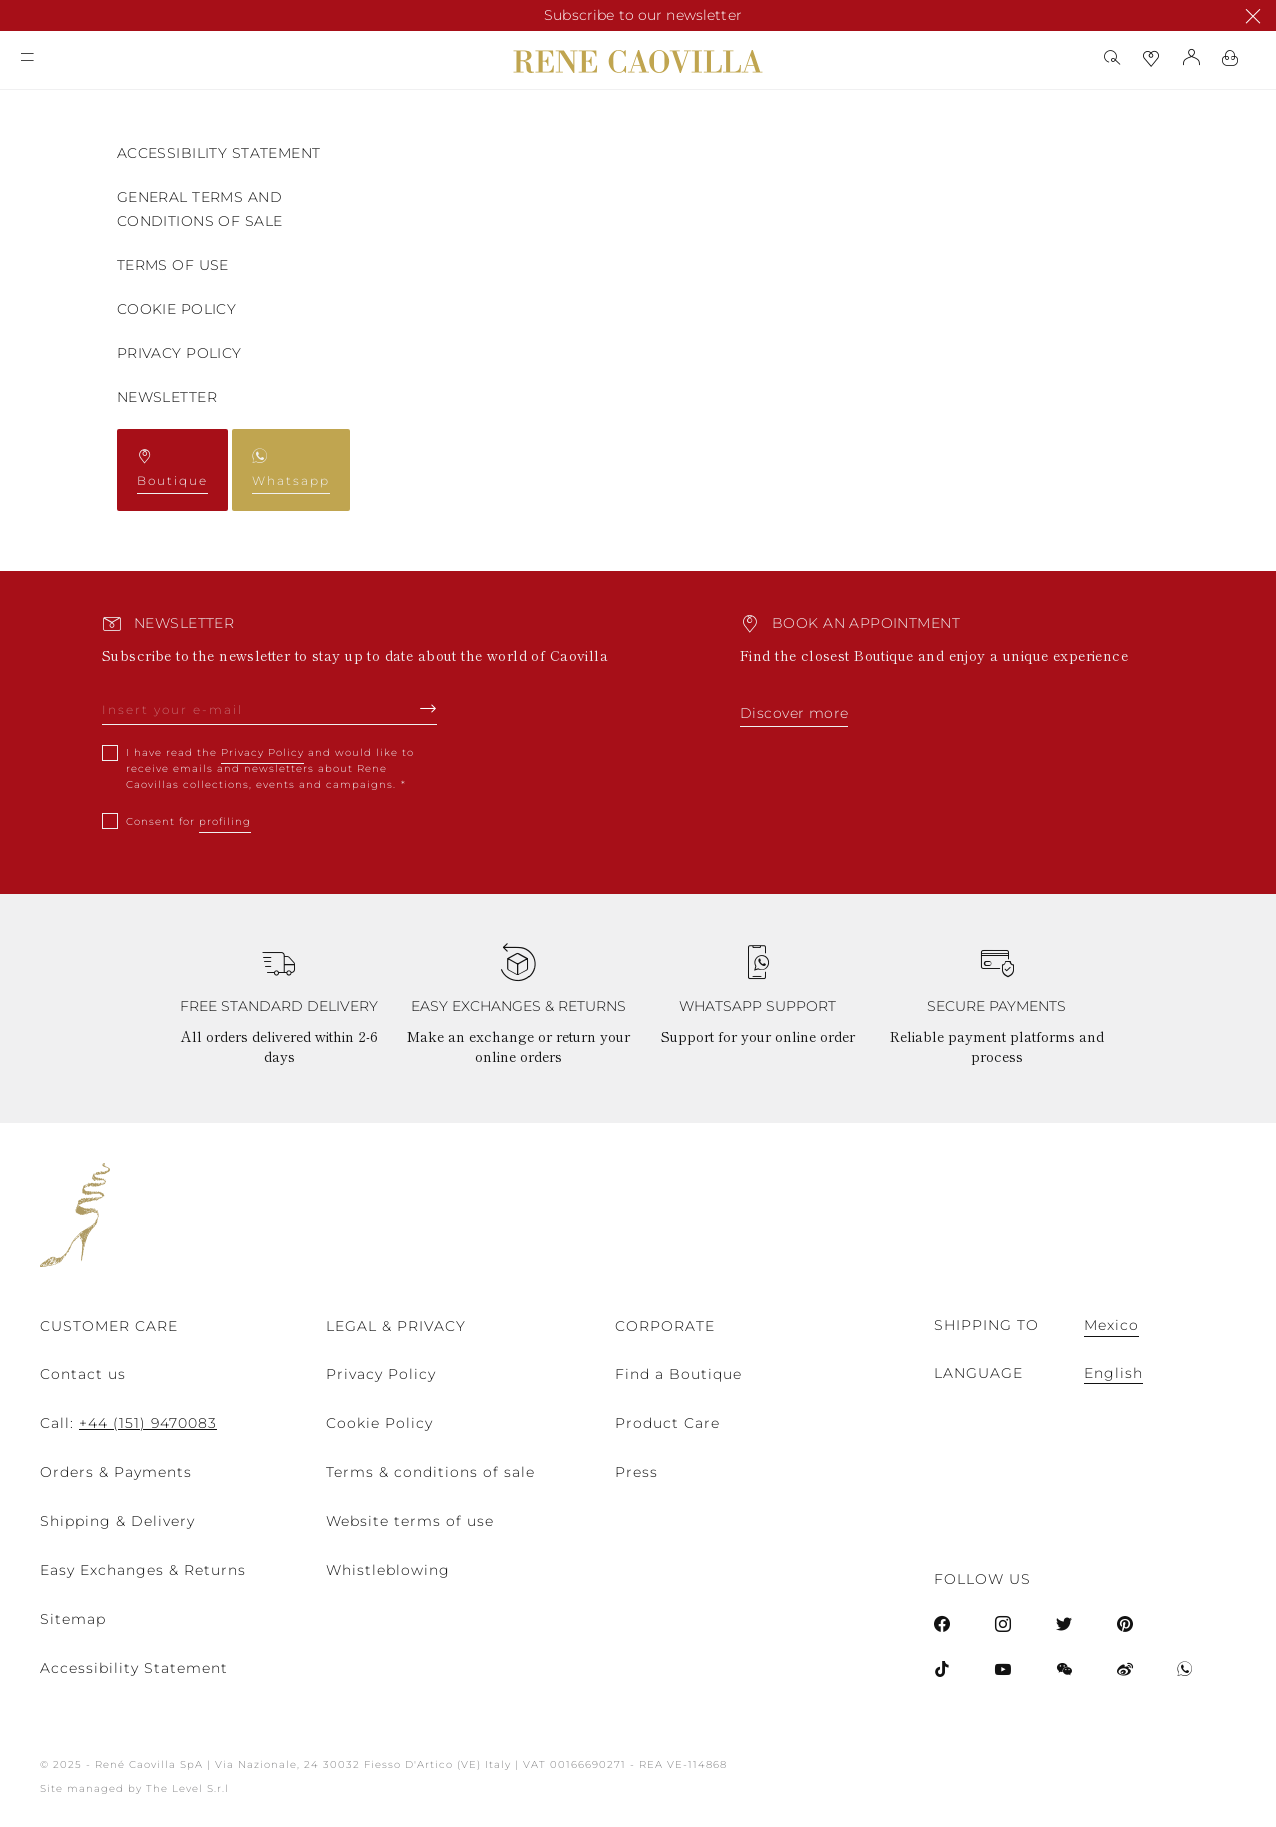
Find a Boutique (678, 1374)
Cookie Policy (379, 1423)
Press (636, 1472)
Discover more (794, 713)
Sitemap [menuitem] (73, 1619)
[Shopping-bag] (1231, 58)
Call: (128, 1423)
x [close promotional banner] (1242, 16)
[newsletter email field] (269, 715)
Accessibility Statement (219, 153)
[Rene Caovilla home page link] (638, 61)
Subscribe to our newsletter (643, 15)
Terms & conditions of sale (430, 1472)
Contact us (83, 1374)
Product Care (667, 1423)
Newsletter (167, 397)
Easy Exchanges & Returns (143, 1570)
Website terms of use (410, 1521)
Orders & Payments (116, 1472)
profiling (225, 821)
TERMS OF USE (173, 265)
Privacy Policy (179, 353)
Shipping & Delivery (117, 1521)
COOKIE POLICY (176, 309)
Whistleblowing (388, 1570)
